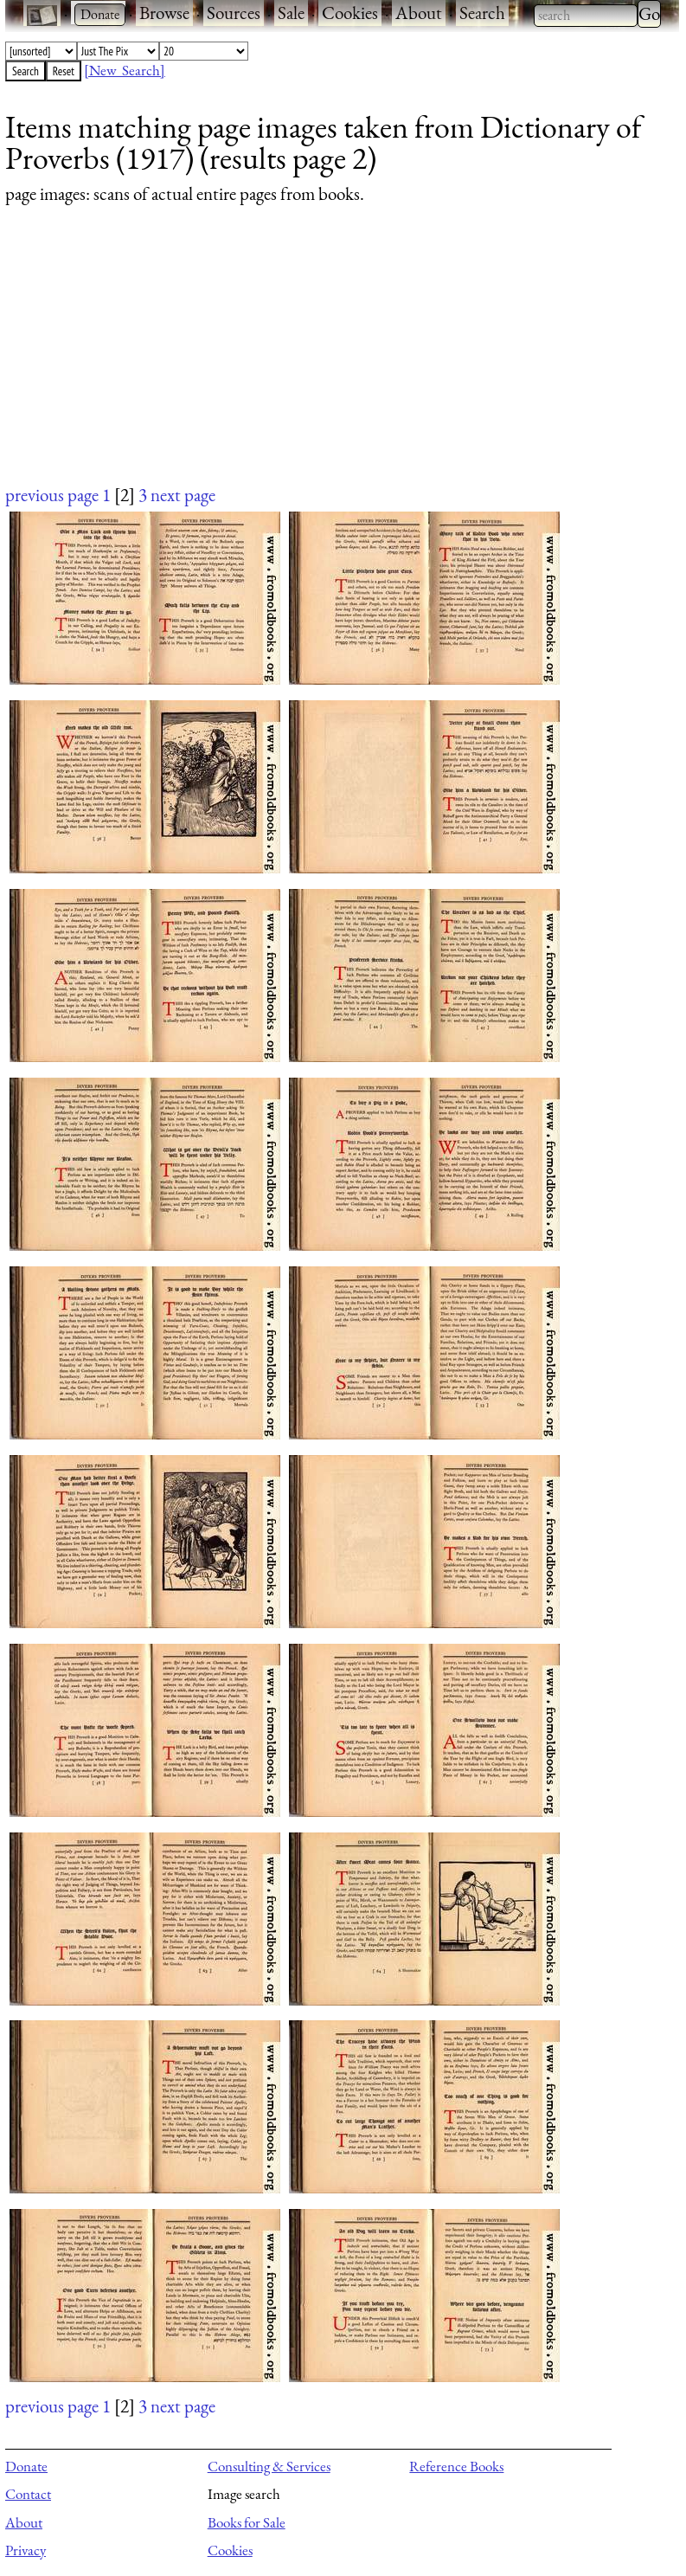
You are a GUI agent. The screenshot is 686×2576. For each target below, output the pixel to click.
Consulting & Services (269, 2466)
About (418, 12)
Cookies (350, 12)
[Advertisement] (331, 361)
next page (183, 494)
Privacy (25, 2550)
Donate (26, 2466)
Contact (28, 2493)
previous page (52, 494)
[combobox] (586, 15)
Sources (233, 12)
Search (482, 12)
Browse (164, 12)
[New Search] (124, 70)
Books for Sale (246, 2522)
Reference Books (456, 2466)
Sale (291, 12)
